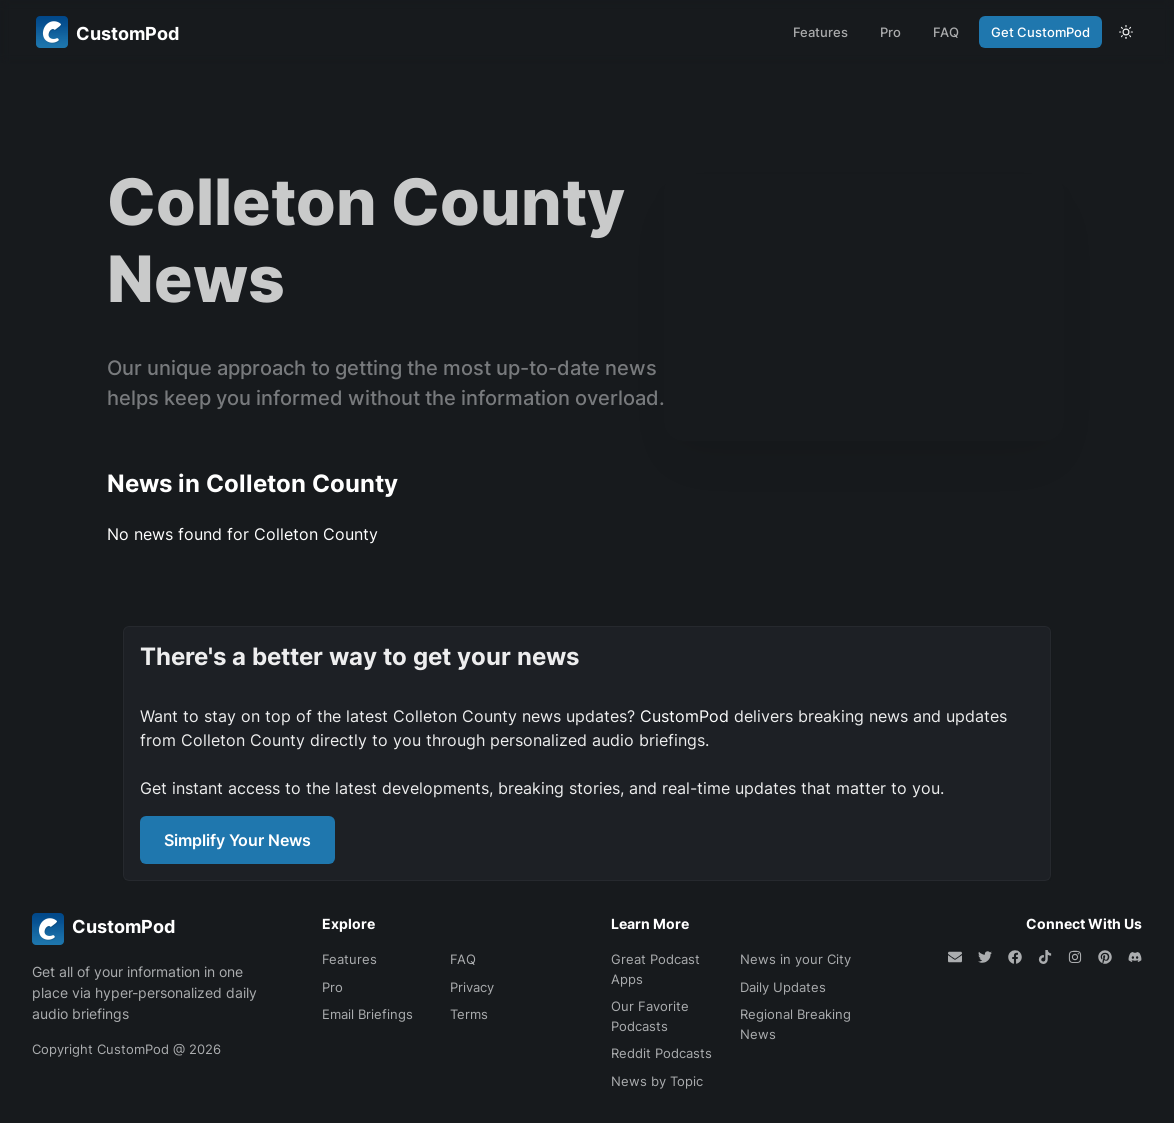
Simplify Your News (237, 840)
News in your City (795, 959)
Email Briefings (367, 1014)
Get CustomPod (1040, 32)
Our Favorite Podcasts (650, 1016)
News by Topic (657, 1081)
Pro (890, 32)
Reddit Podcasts (661, 1053)
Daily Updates (783, 987)
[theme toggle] (1126, 32)
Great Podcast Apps (655, 969)
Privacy (472, 987)
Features (820, 32)
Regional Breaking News (795, 1024)
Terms (469, 1014)
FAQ (946, 32)
